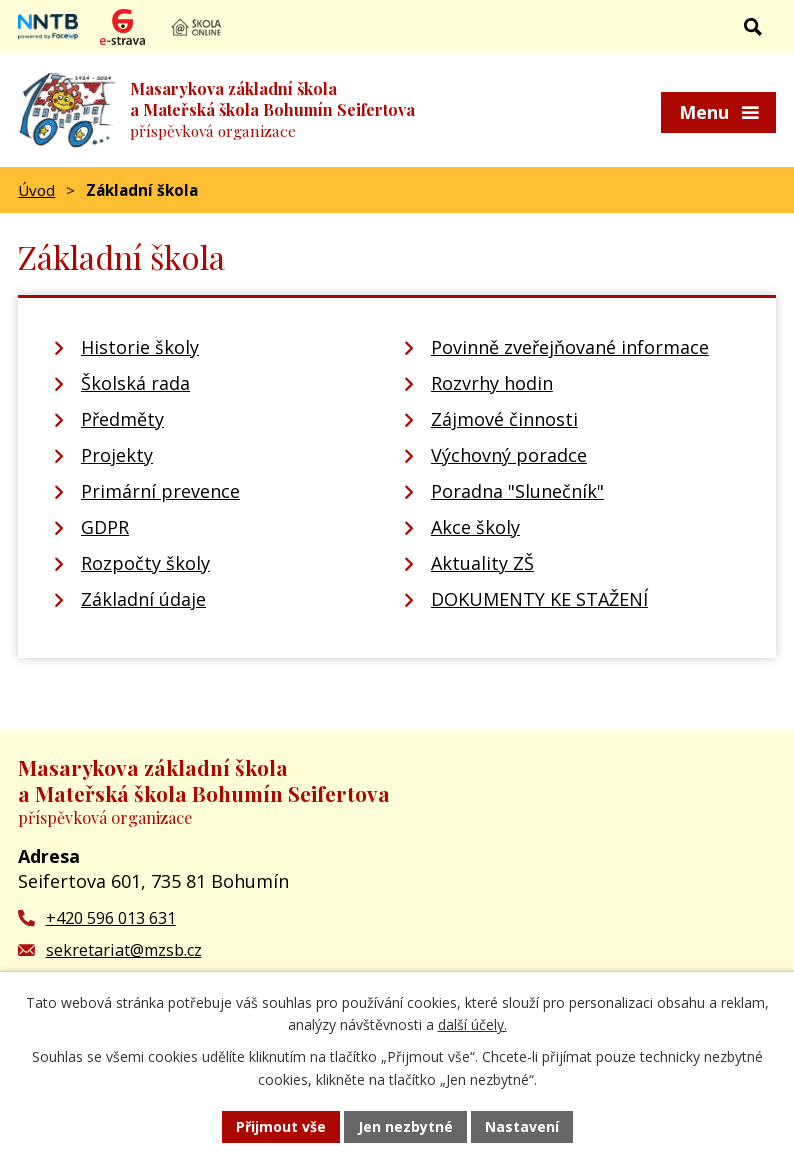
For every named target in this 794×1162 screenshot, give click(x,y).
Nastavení (522, 1126)
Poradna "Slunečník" (517, 491)
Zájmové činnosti (504, 419)
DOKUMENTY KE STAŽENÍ (539, 599)
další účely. (472, 1025)
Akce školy (475, 527)
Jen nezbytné (405, 1126)
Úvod (36, 190)
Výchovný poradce (509, 455)
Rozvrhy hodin (492, 383)
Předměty (122, 419)
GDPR (105, 527)
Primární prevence (160, 491)
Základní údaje (143, 599)
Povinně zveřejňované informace (570, 347)
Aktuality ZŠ (482, 563)
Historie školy (140, 347)
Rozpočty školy (145, 563)
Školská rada (135, 383)
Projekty (117, 455)
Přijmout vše (281, 1126)
